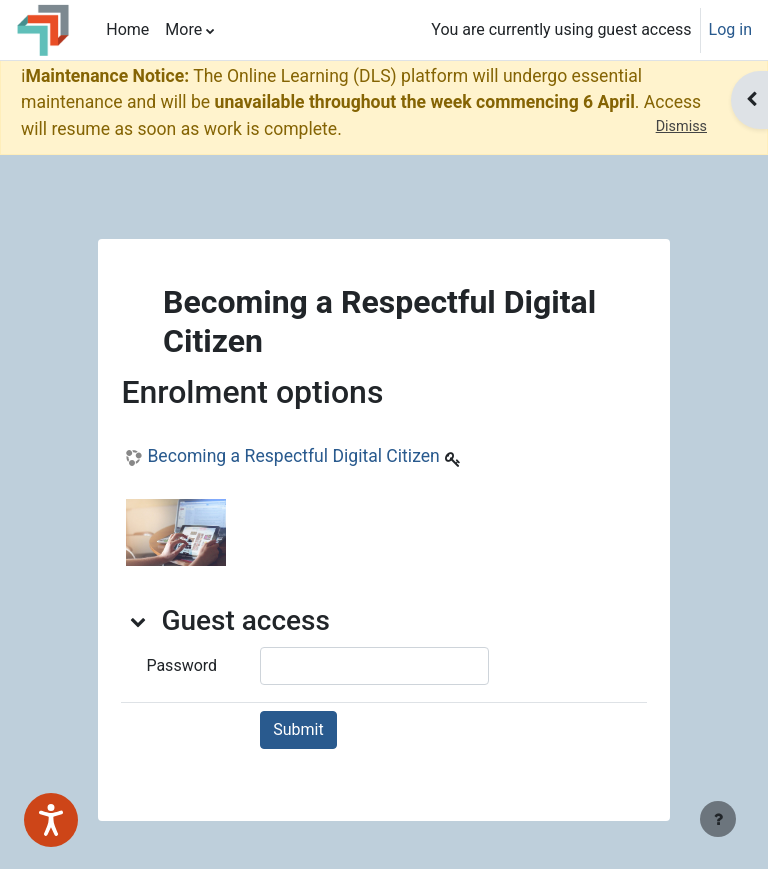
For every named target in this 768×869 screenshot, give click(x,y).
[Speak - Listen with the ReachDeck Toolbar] (51, 820)
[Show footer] (718, 819)
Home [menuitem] (127, 29)
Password (181, 665)
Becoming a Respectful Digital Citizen (293, 456)
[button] (139, 621)
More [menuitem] (183, 29)
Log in (730, 29)
